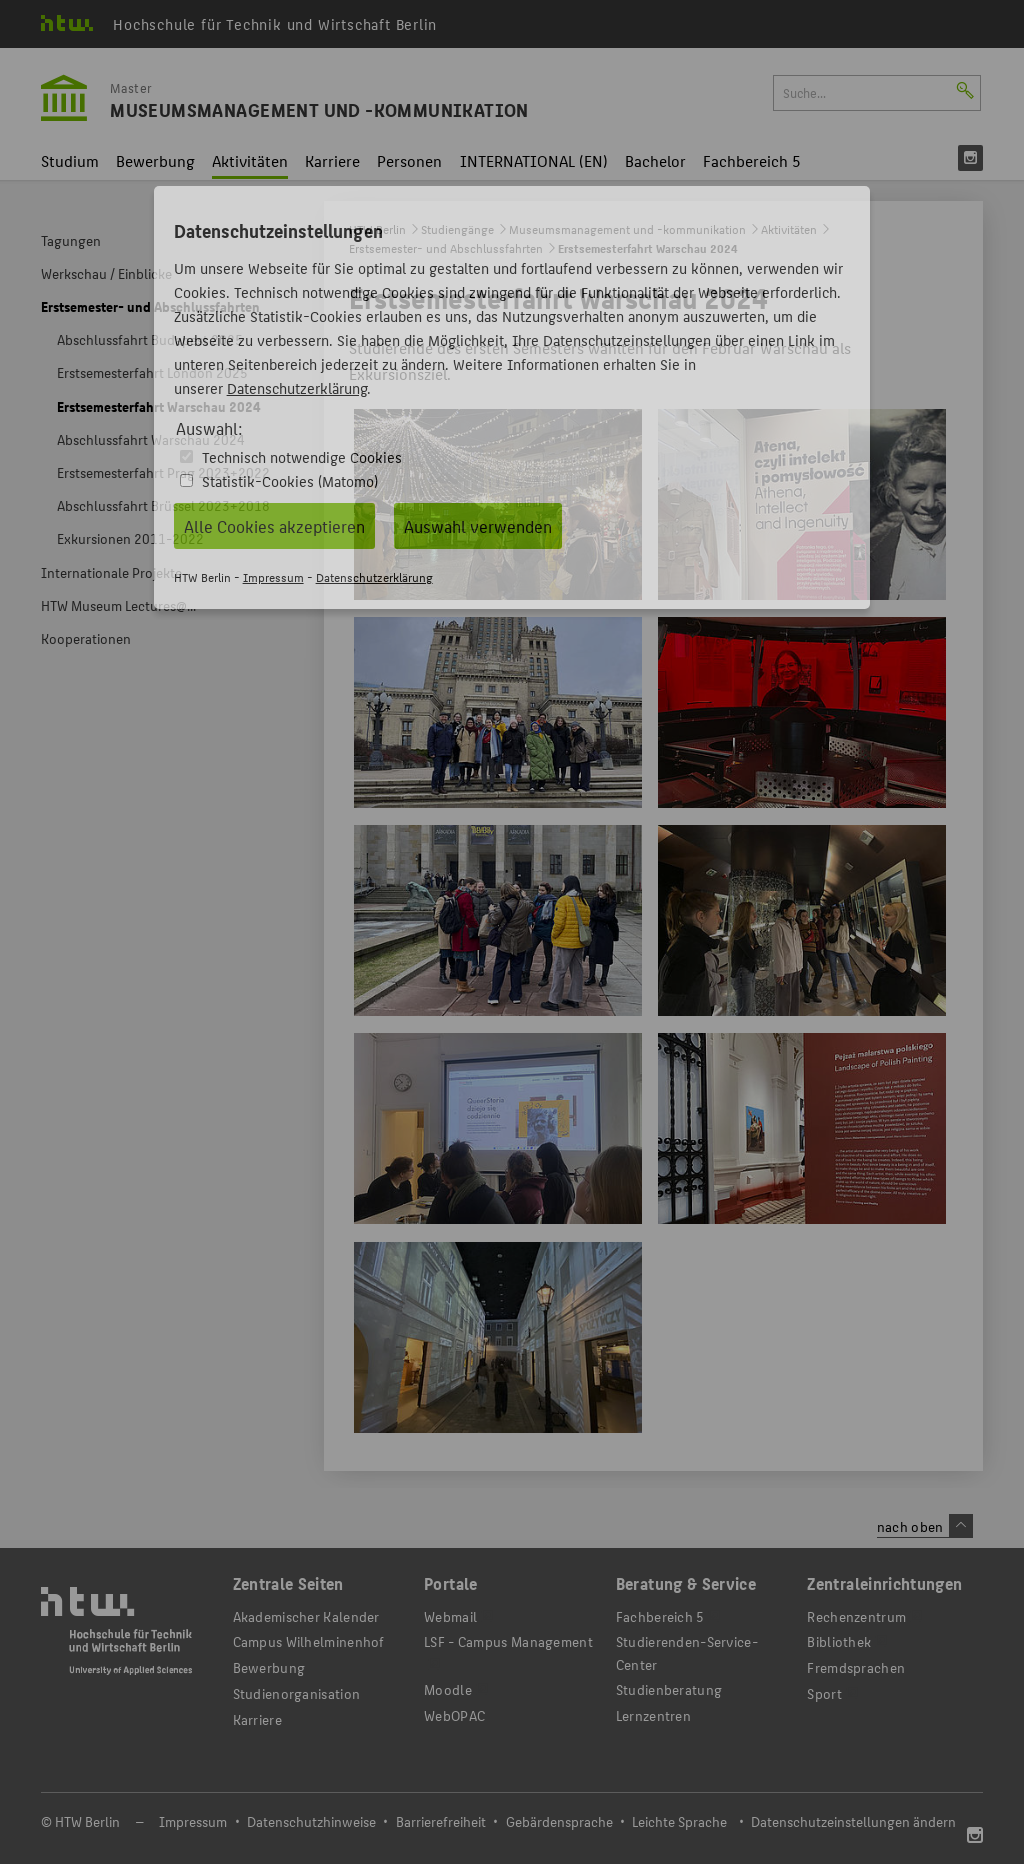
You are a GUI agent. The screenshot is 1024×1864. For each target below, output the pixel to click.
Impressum (273, 576)
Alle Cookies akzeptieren (274, 526)
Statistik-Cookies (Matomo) (290, 480)
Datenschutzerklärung (297, 387)
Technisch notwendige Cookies (302, 456)
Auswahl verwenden (478, 526)
